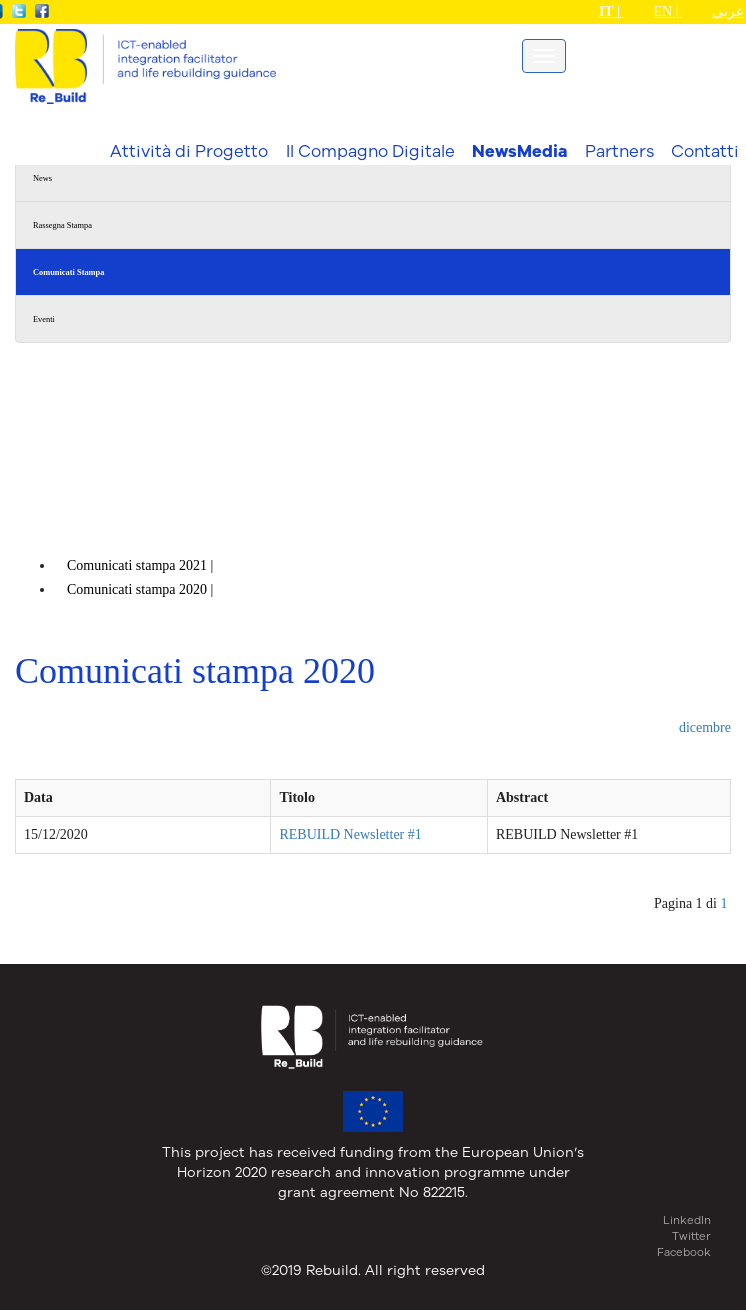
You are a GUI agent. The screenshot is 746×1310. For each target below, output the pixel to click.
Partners (619, 150)
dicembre (705, 727)
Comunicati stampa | (142, 565)
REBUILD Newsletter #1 (350, 834)
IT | (611, 11)
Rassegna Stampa (62, 225)
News (42, 178)
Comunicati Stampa (68, 272)
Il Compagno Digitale (370, 150)
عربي (728, 11)
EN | (668, 11)
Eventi (44, 319)
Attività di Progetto (189, 150)
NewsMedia (519, 151)
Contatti (705, 150)
